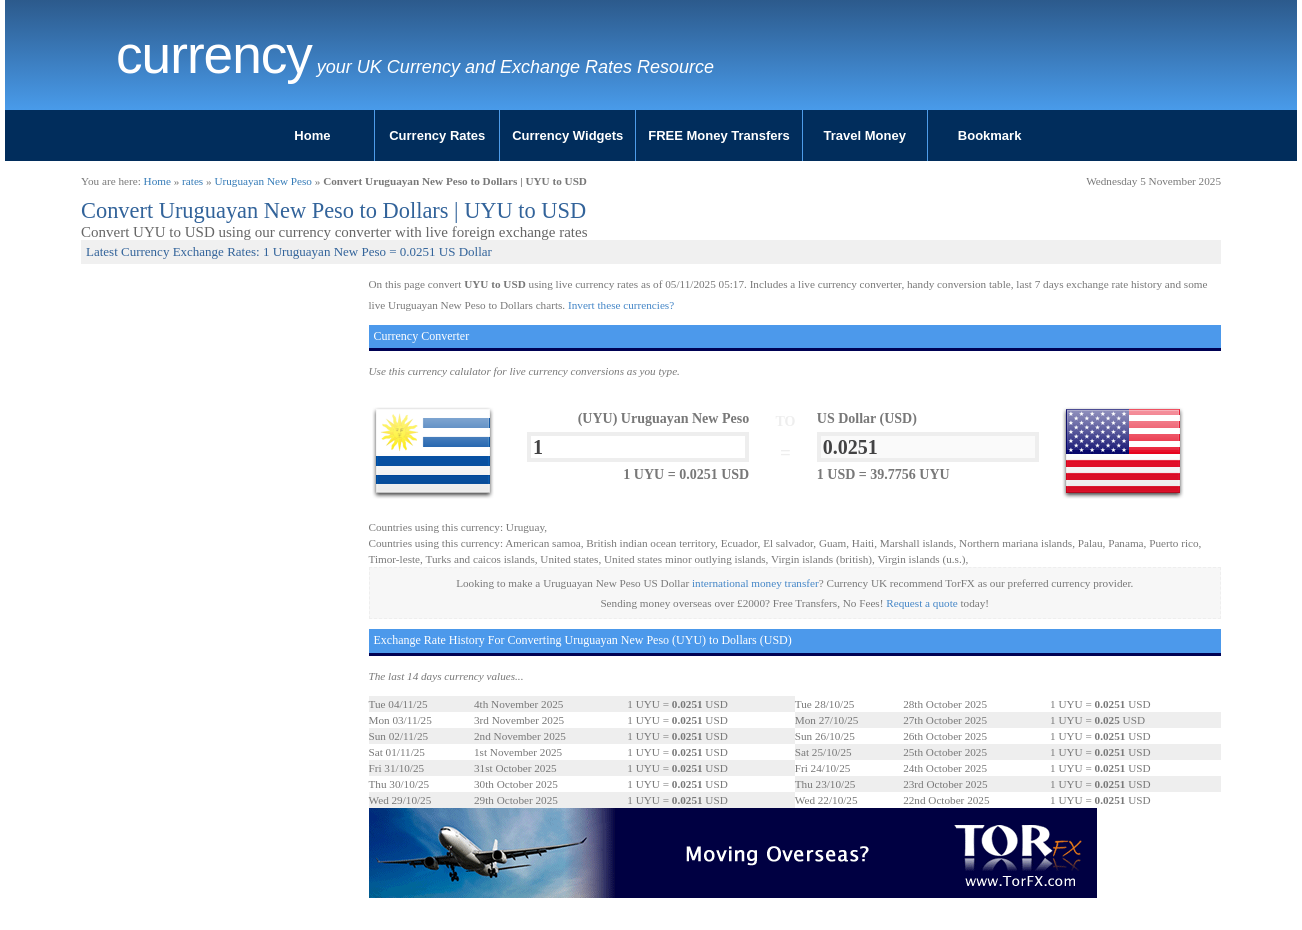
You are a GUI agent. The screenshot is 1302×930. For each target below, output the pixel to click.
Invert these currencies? (621, 305)
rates (192, 181)
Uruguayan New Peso (263, 181)
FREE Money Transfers (719, 135)
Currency (214, 55)
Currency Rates (437, 135)
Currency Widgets (567, 135)
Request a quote (921, 603)
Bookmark (990, 135)
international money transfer (755, 583)
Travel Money (865, 135)
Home (312, 135)
